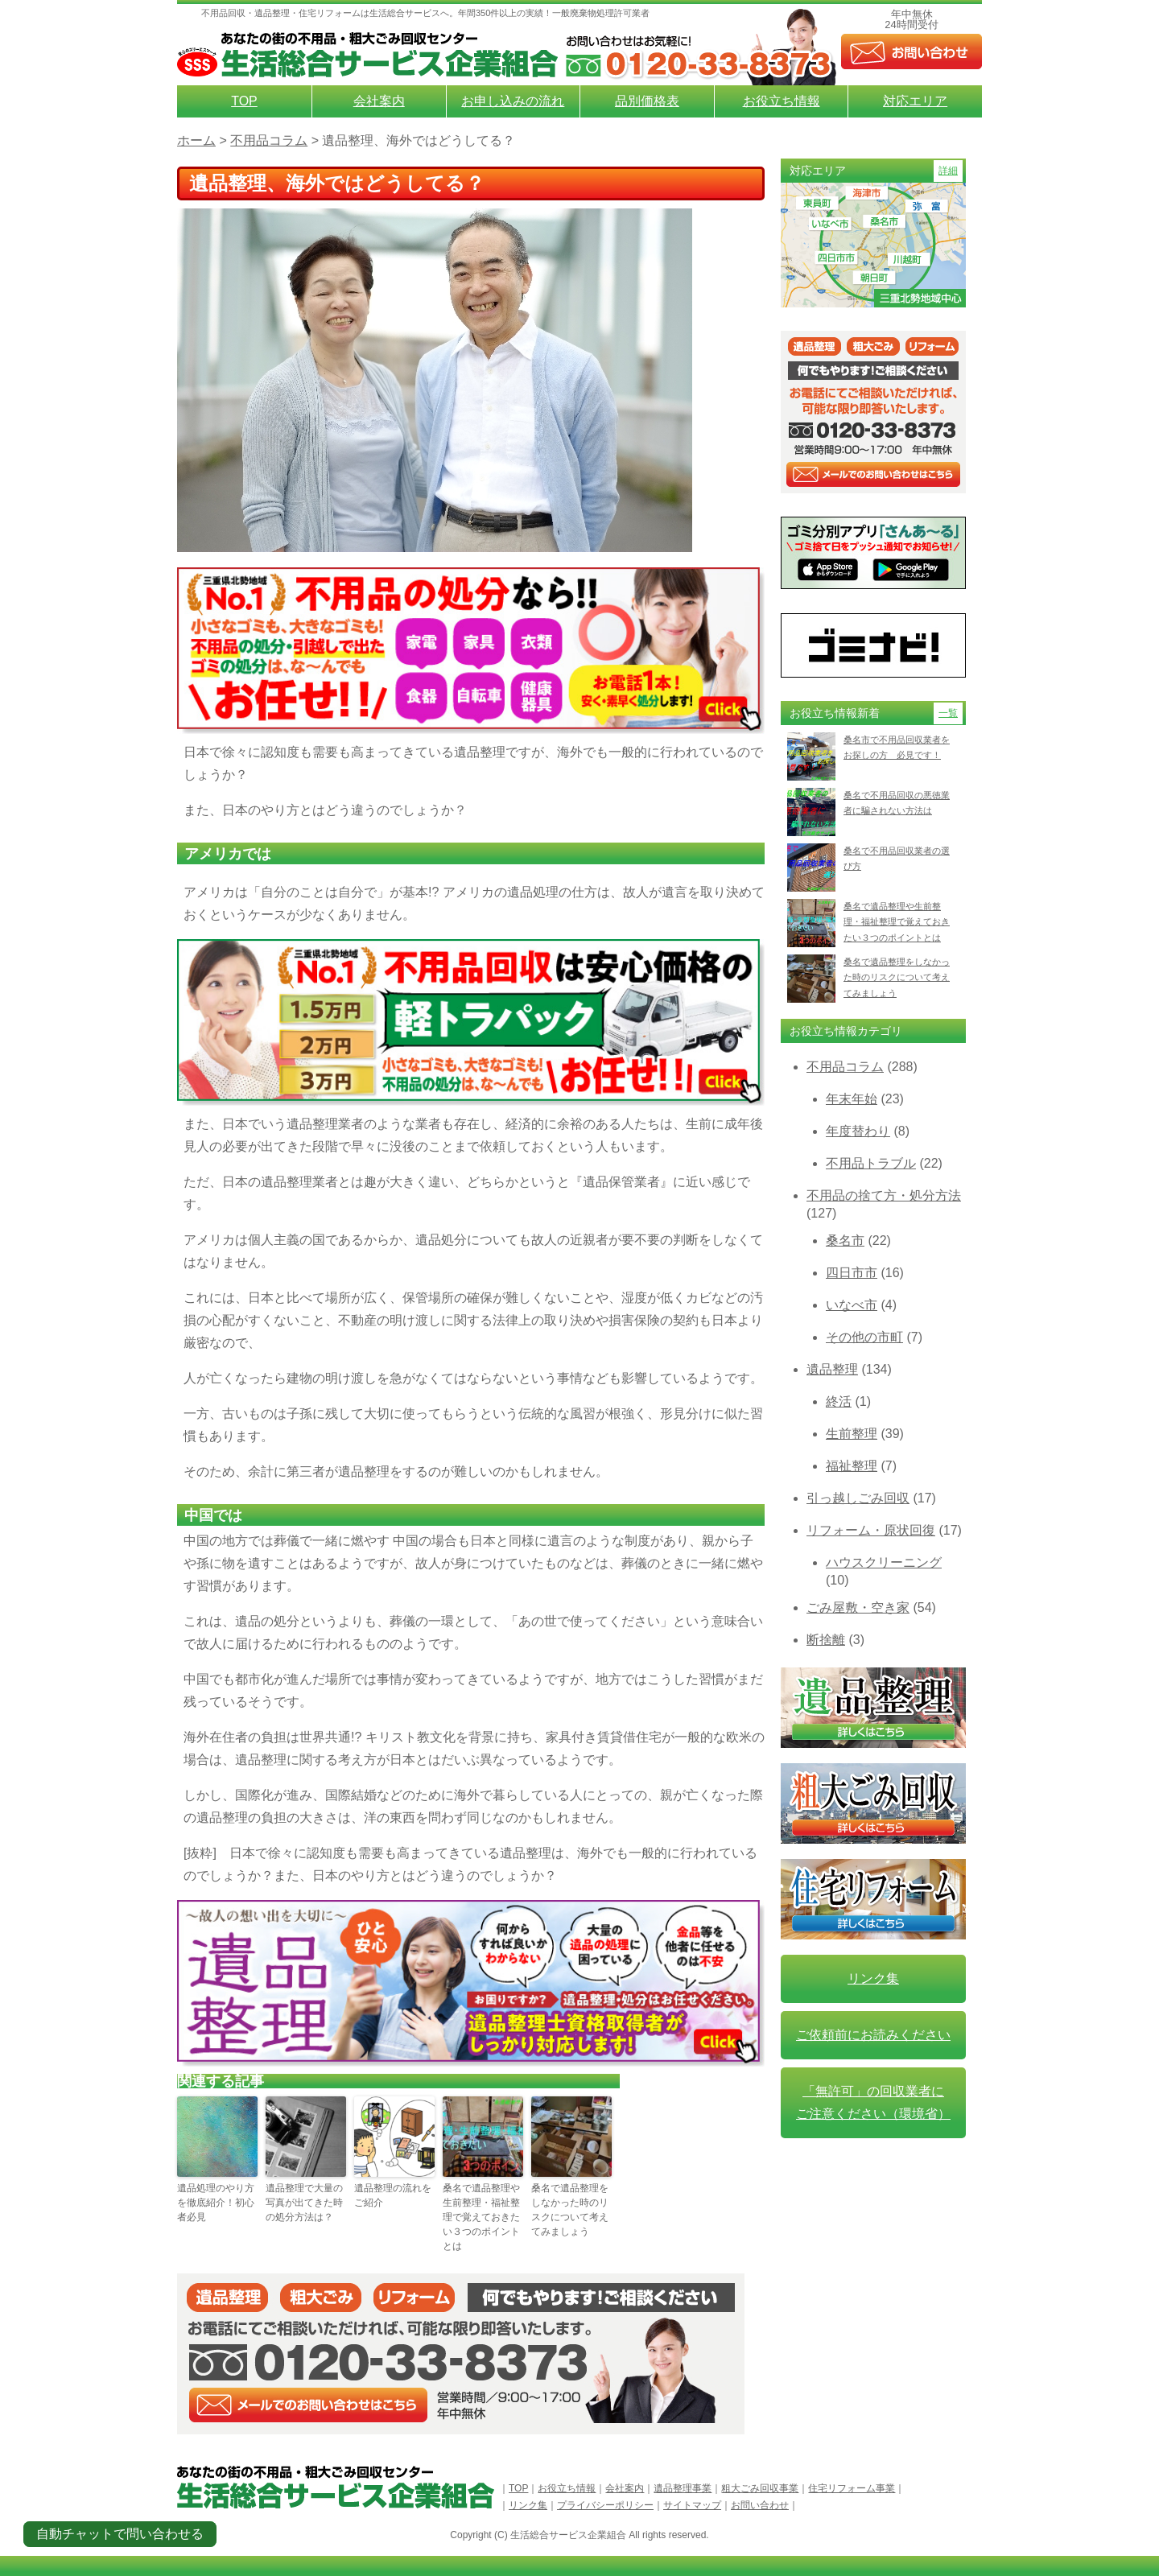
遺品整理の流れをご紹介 (392, 2195)
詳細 (948, 170)
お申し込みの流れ (512, 101)
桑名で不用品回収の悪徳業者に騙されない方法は (896, 802)
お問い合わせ (760, 2505)
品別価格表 (647, 101)
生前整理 (851, 1433)
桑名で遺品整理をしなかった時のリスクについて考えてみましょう (569, 2209)
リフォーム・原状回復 (870, 1530)
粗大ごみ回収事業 (759, 2488)
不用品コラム (845, 1067)
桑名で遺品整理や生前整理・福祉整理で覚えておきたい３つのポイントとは (481, 2217)
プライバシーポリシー (605, 2505)
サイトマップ (692, 2505)
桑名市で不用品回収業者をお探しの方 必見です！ (896, 747)
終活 (839, 1401)
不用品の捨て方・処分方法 (883, 1195)
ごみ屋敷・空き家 (857, 1607)
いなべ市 (851, 1305)
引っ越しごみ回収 (857, 1498)
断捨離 (825, 1640)
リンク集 (873, 1978)
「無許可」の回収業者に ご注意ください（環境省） (873, 2102)
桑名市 (845, 1240)
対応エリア (915, 101)
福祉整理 (851, 1466)
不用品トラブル (871, 1163)
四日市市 (851, 1273)
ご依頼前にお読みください (873, 2035)
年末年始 (851, 1099)
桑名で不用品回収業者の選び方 (896, 858)
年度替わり (858, 1131)
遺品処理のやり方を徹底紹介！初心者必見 (215, 2202)
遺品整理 (832, 1369)
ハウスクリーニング (884, 1562)
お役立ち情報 (781, 101)
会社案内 (379, 101)
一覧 (948, 713)
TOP (244, 101)
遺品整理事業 (682, 2488)
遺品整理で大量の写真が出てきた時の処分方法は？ (304, 2202)
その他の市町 (864, 1337)
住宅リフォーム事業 (851, 2488)
